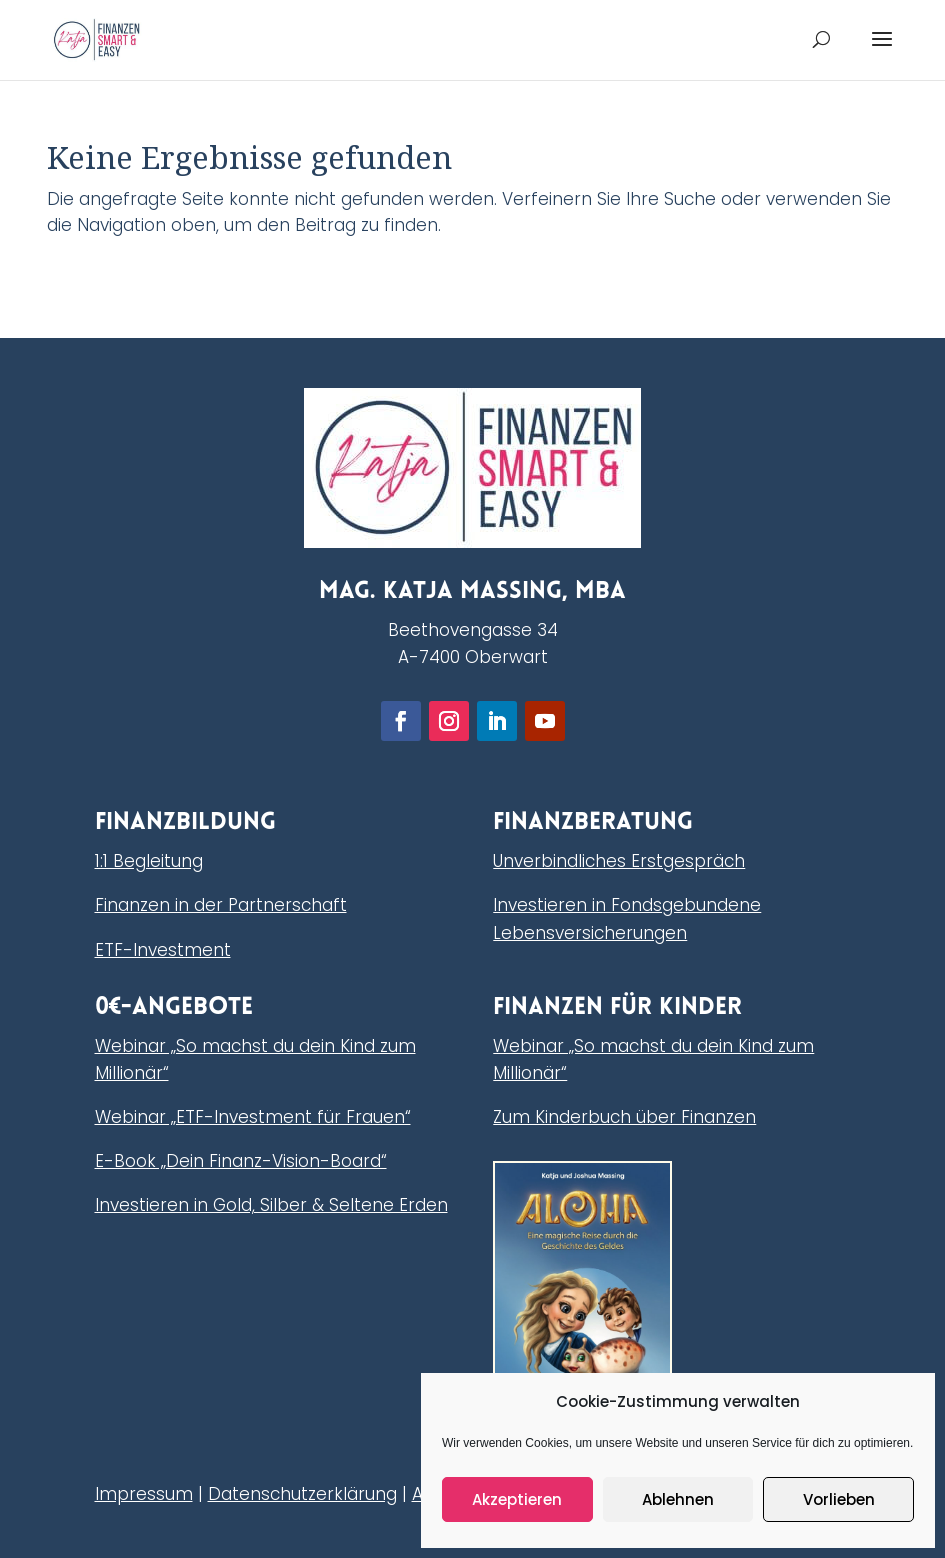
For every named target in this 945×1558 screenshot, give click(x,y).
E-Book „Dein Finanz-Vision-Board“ (241, 1161)
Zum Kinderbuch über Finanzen (624, 1117)
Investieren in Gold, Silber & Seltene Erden (271, 1205)
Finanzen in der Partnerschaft (221, 905)
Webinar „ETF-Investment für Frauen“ (253, 1117)
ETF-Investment (163, 950)
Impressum (144, 1494)
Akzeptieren (517, 1499)
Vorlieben (839, 1499)
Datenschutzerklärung (302, 1494)
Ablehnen (678, 1499)
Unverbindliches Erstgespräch (619, 861)
